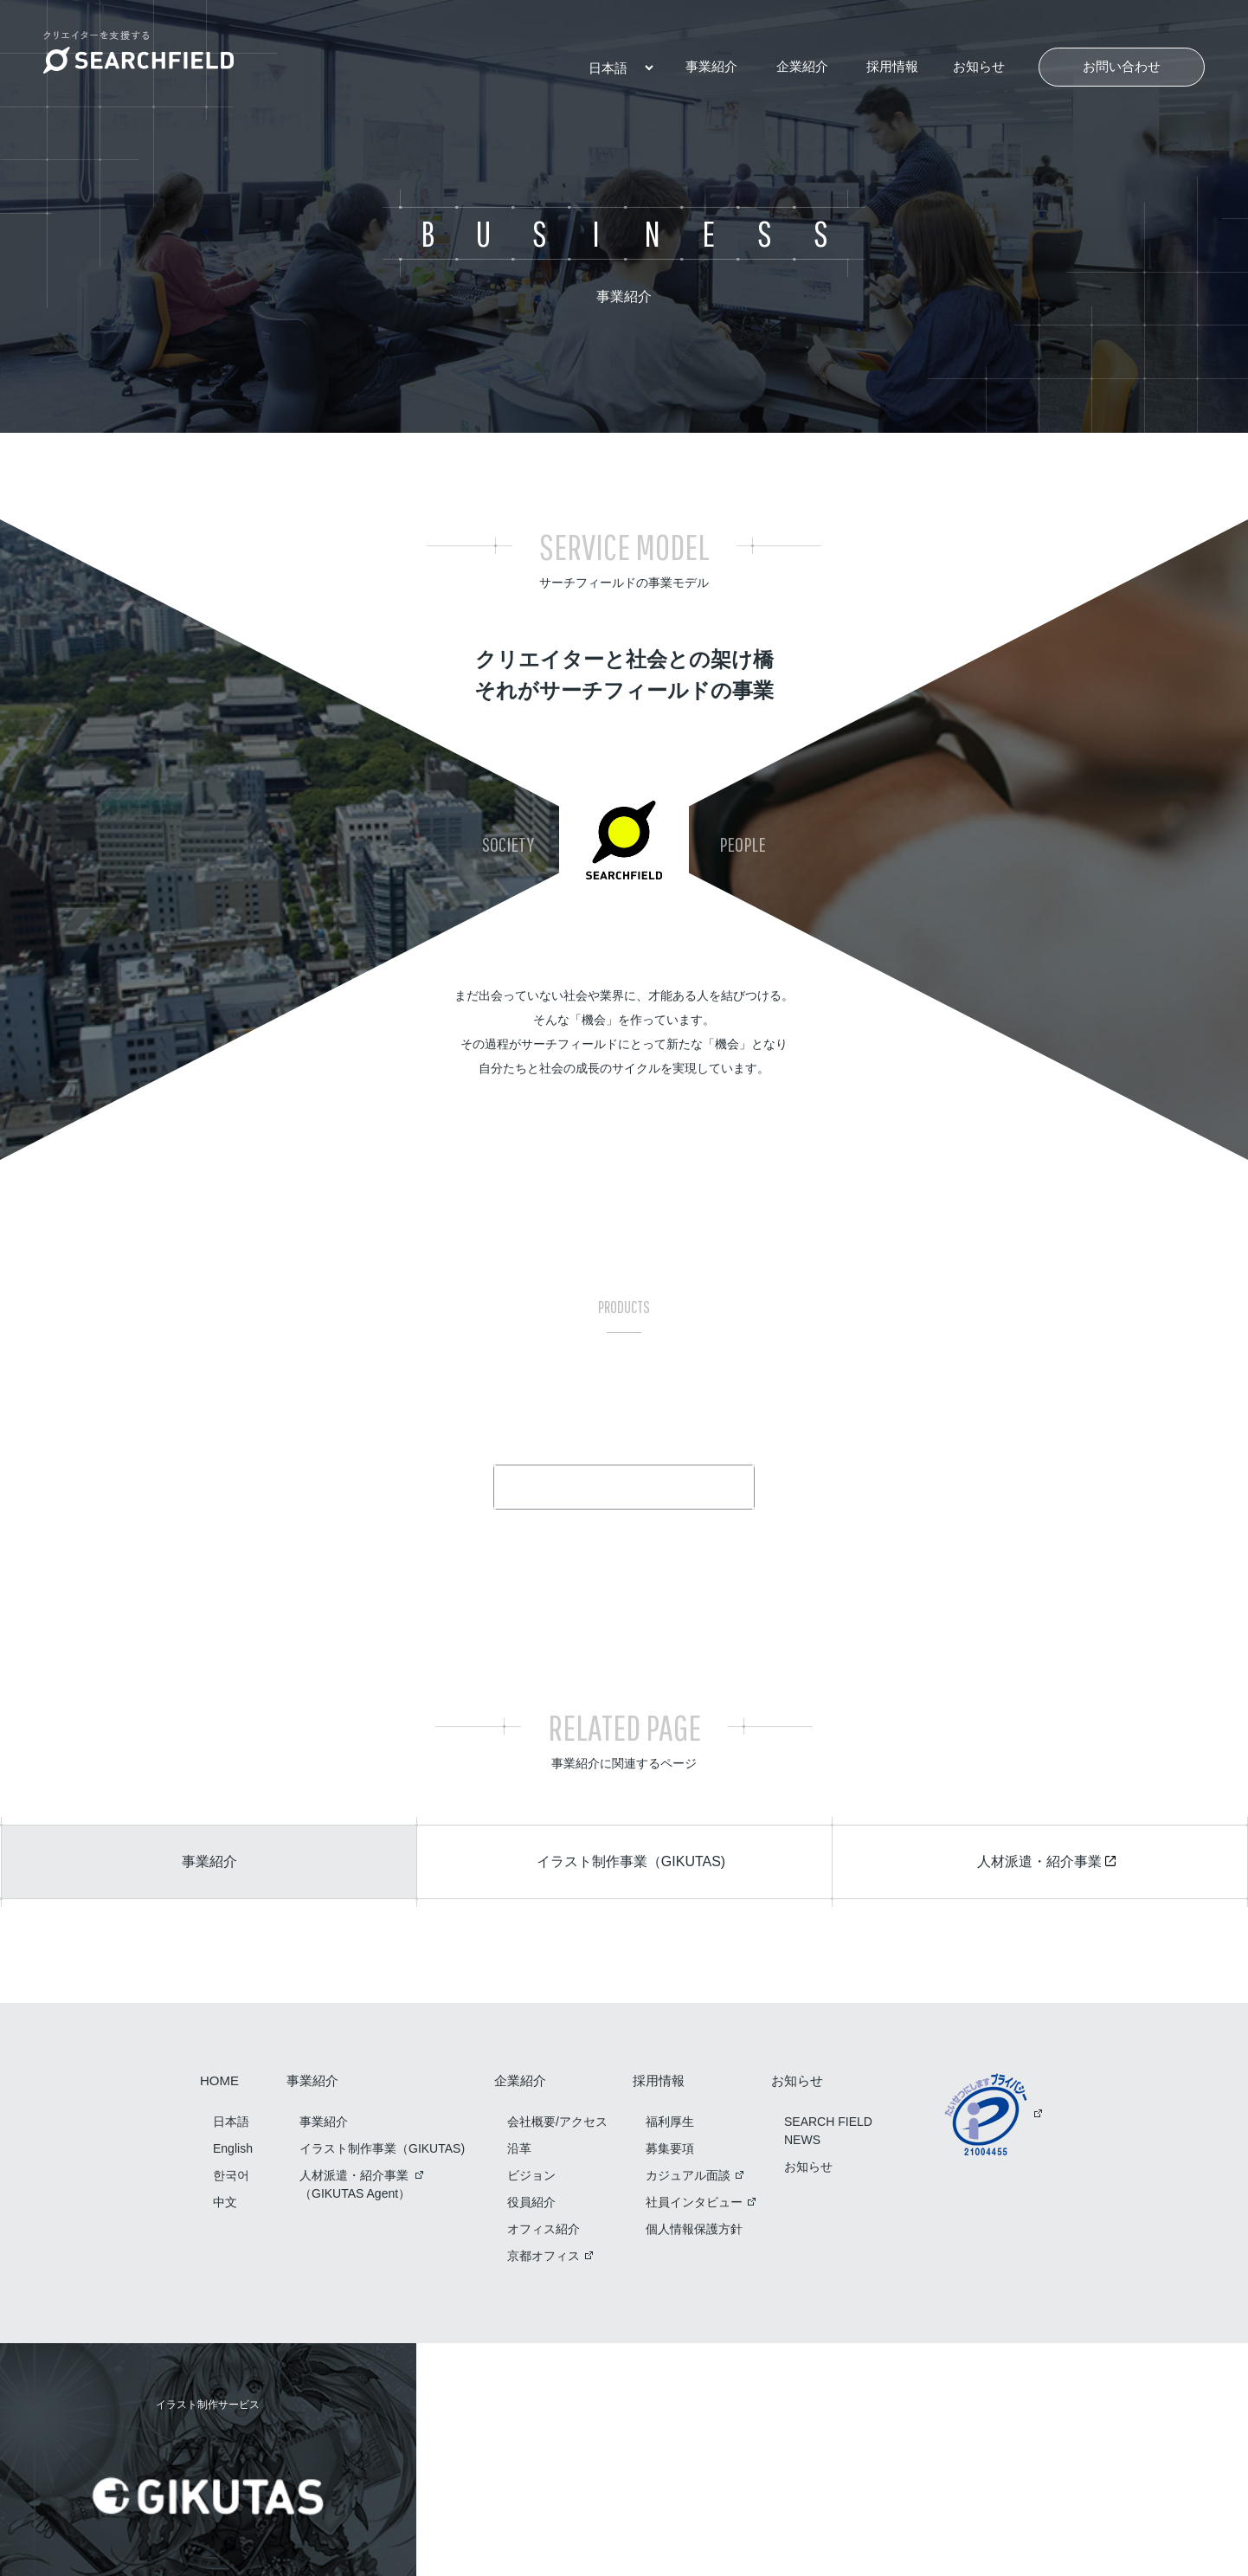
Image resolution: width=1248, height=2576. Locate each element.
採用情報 (892, 66)
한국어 (231, 2175)
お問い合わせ (1122, 66)
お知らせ (979, 66)
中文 (225, 2202)
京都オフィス (543, 2256)
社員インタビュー (694, 2202)
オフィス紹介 (543, 2229)
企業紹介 (802, 66)
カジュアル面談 (688, 2175)
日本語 (231, 2121)
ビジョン (531, 2175)
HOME (219, 2081)
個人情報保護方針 (694, 2229)
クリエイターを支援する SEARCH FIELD (138, 52)
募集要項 (670, 2148)
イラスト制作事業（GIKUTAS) (382, 2148)
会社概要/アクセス (557, 2121)
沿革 (519, 2148)
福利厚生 (670, 2121)
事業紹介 (711, 66)
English (233, 2148)
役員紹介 (531, 2202)
